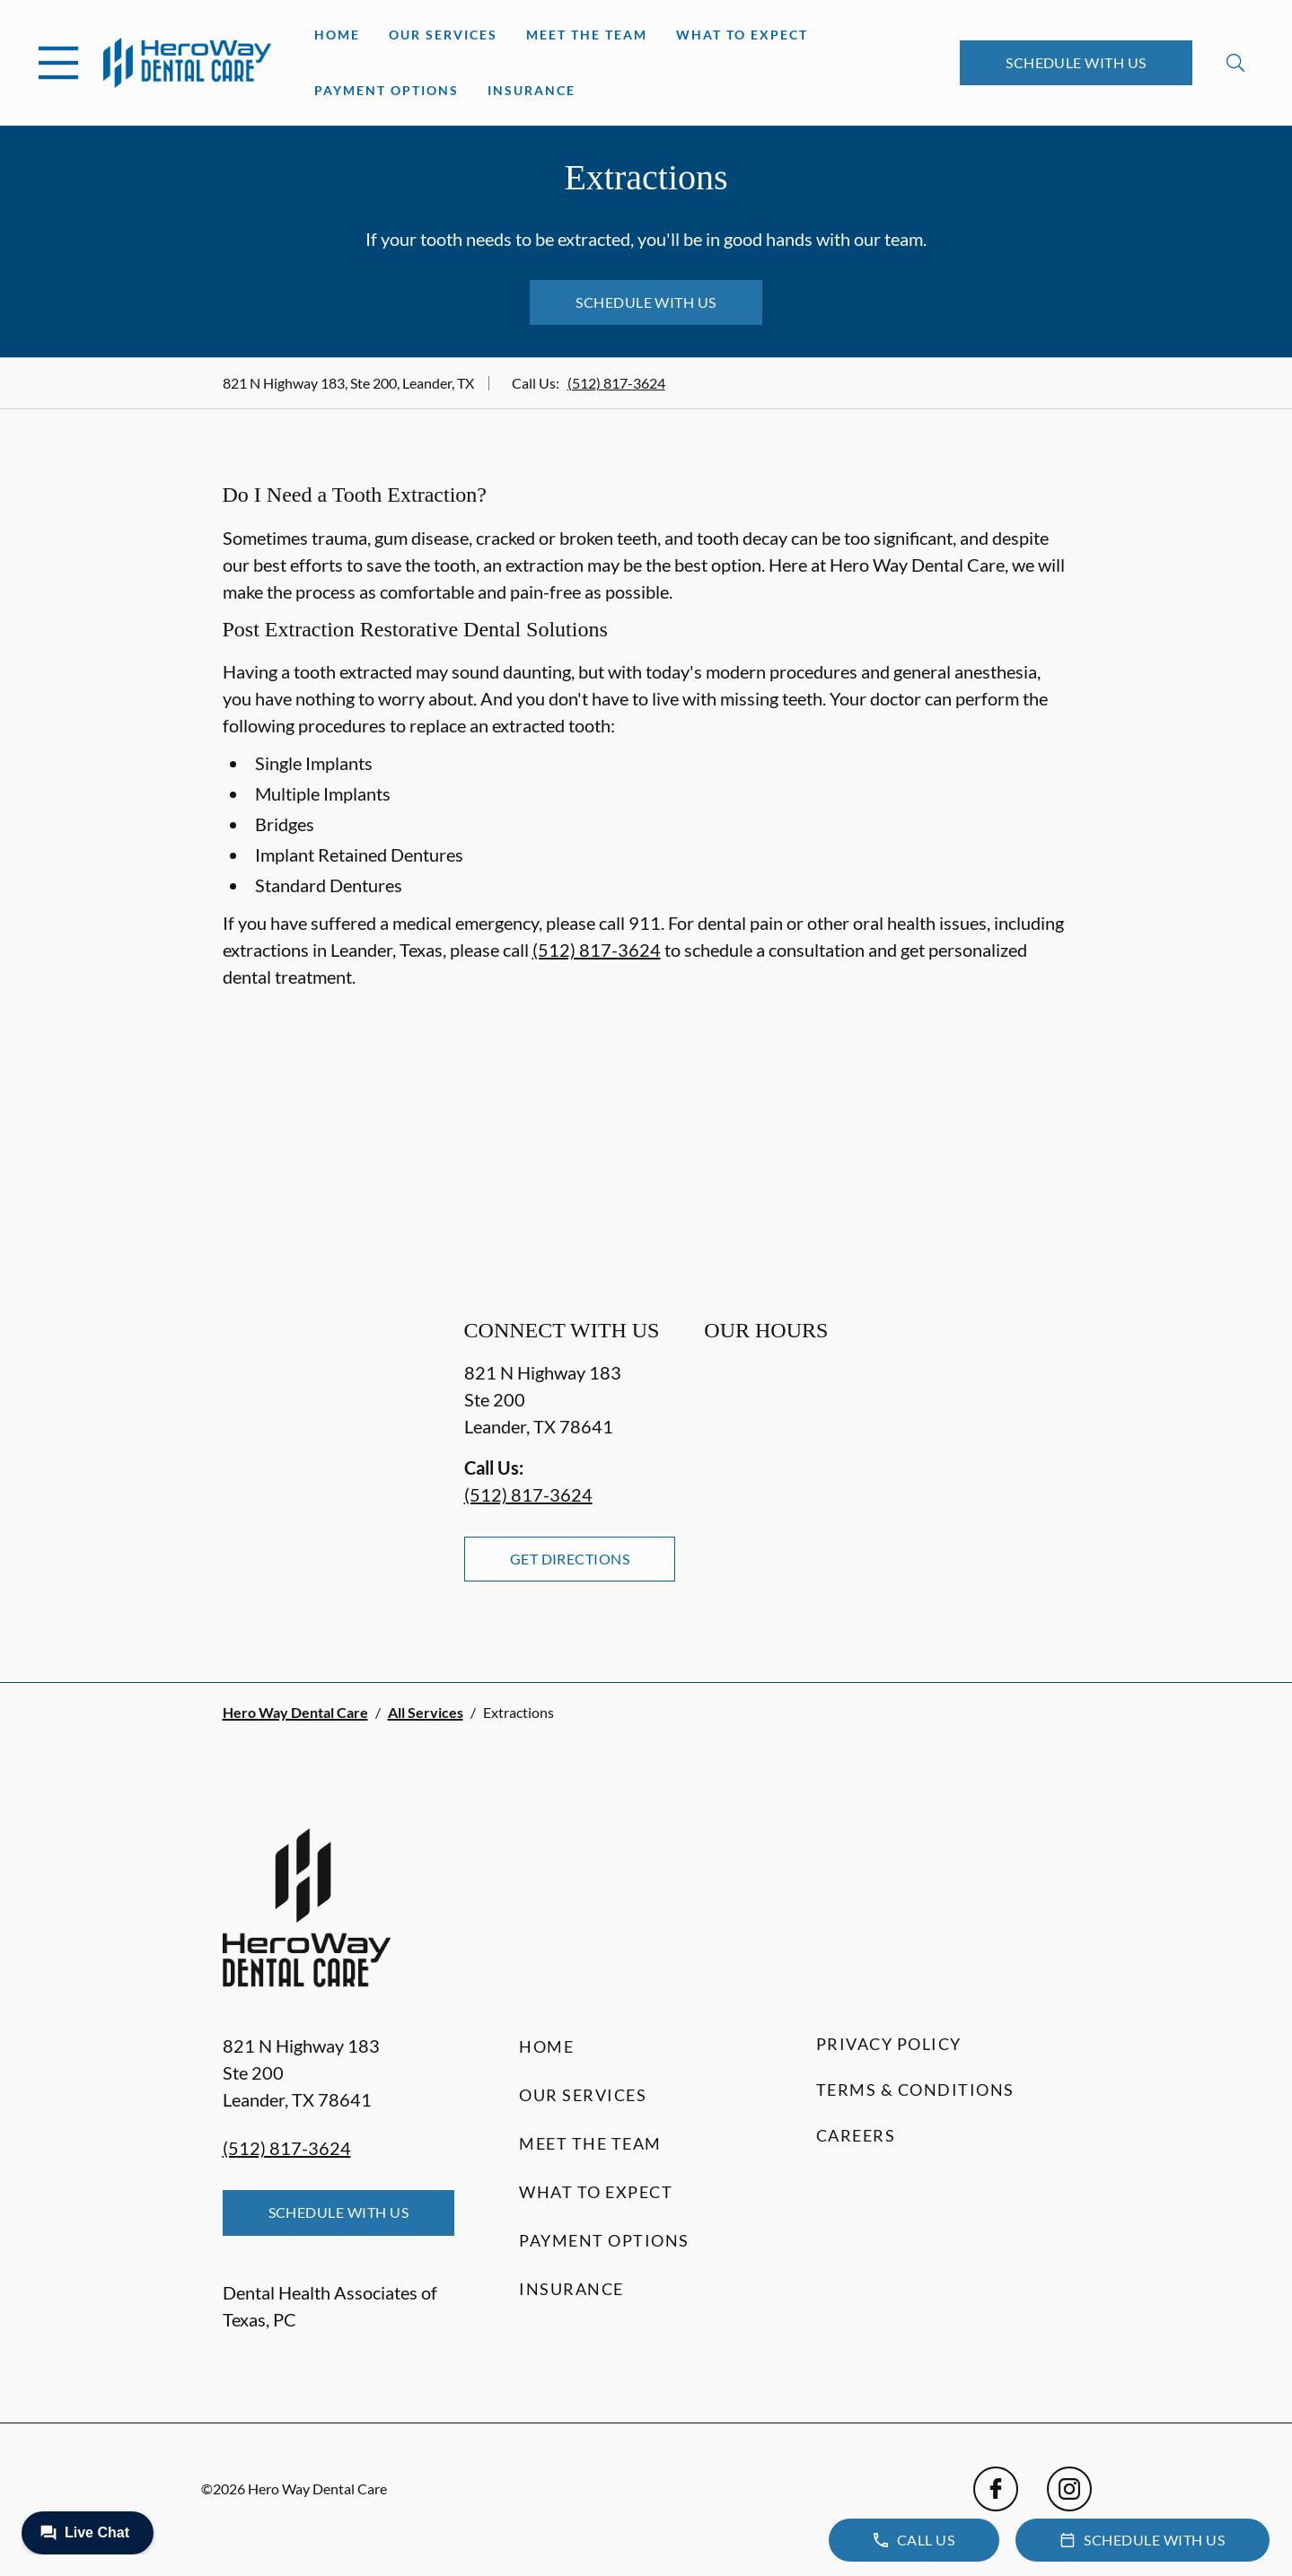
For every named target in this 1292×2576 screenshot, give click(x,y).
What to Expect (742, 34)
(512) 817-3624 (616, 382)
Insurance (532, 90)
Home (337, 34)
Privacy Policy (889, 2044)
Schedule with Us (1076, 62)
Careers (856, 2135)
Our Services (443, 34)
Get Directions (570, 1558)
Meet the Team (586, 34)
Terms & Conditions (915, 2089)
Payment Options (386, 90)
